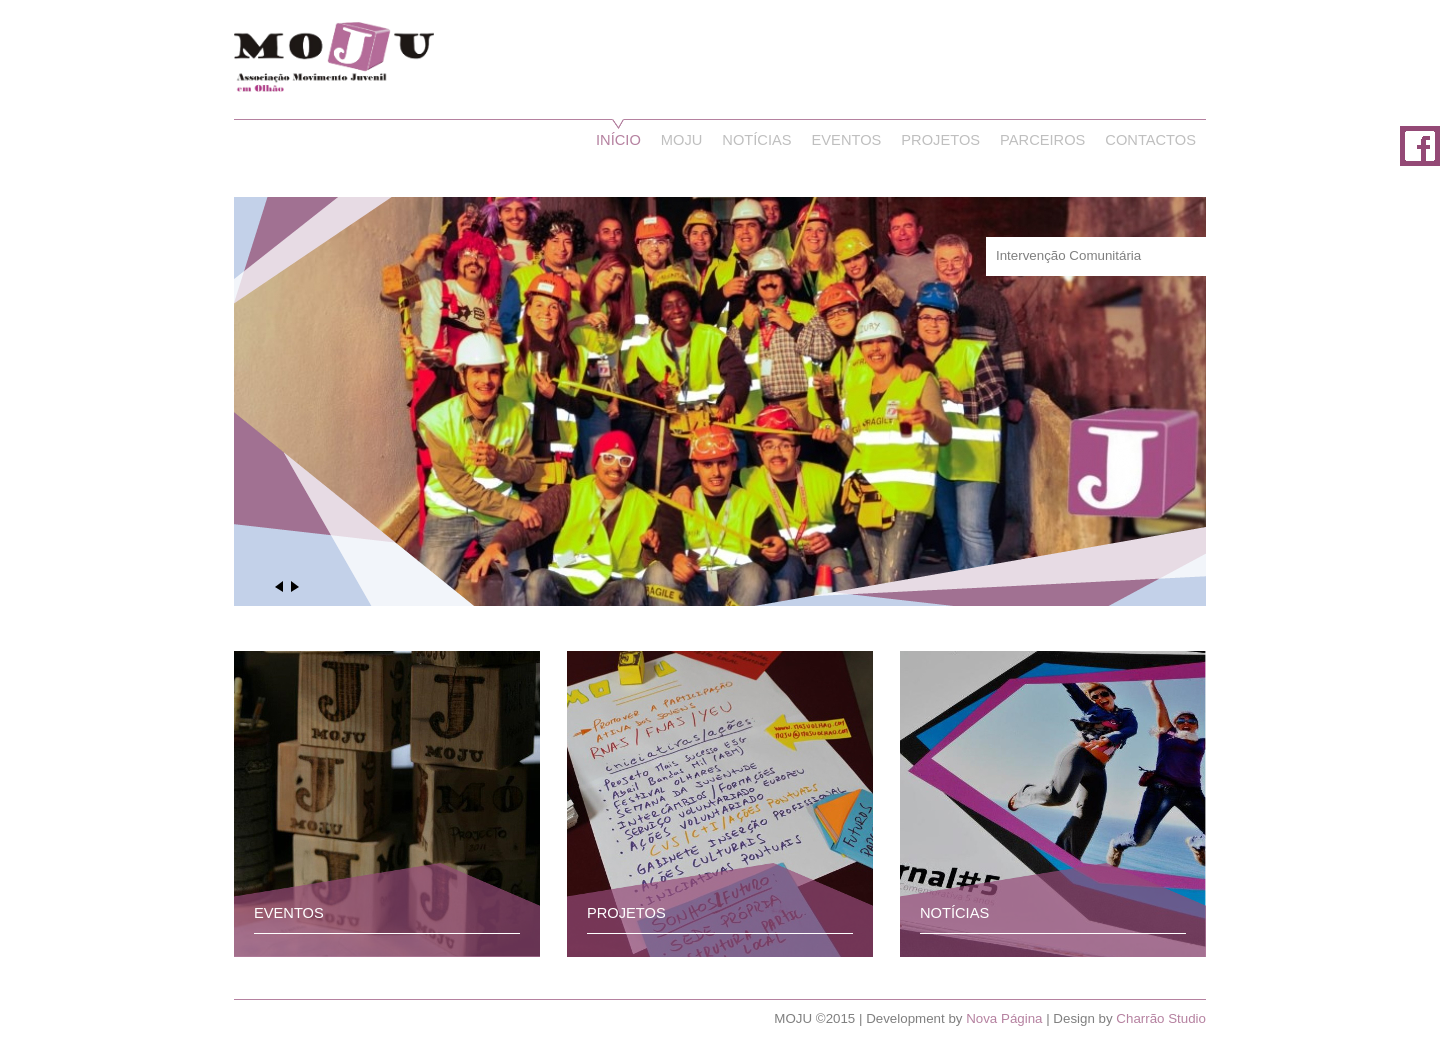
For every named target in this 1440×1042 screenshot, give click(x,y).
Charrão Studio (1161, 1018)
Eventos (847, 140)
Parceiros (1042, 140)
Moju (682, 140)
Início (618, 140)
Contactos (1150, 140)
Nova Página (1004, 1018)
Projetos (940, 140)
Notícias (756, 140)
